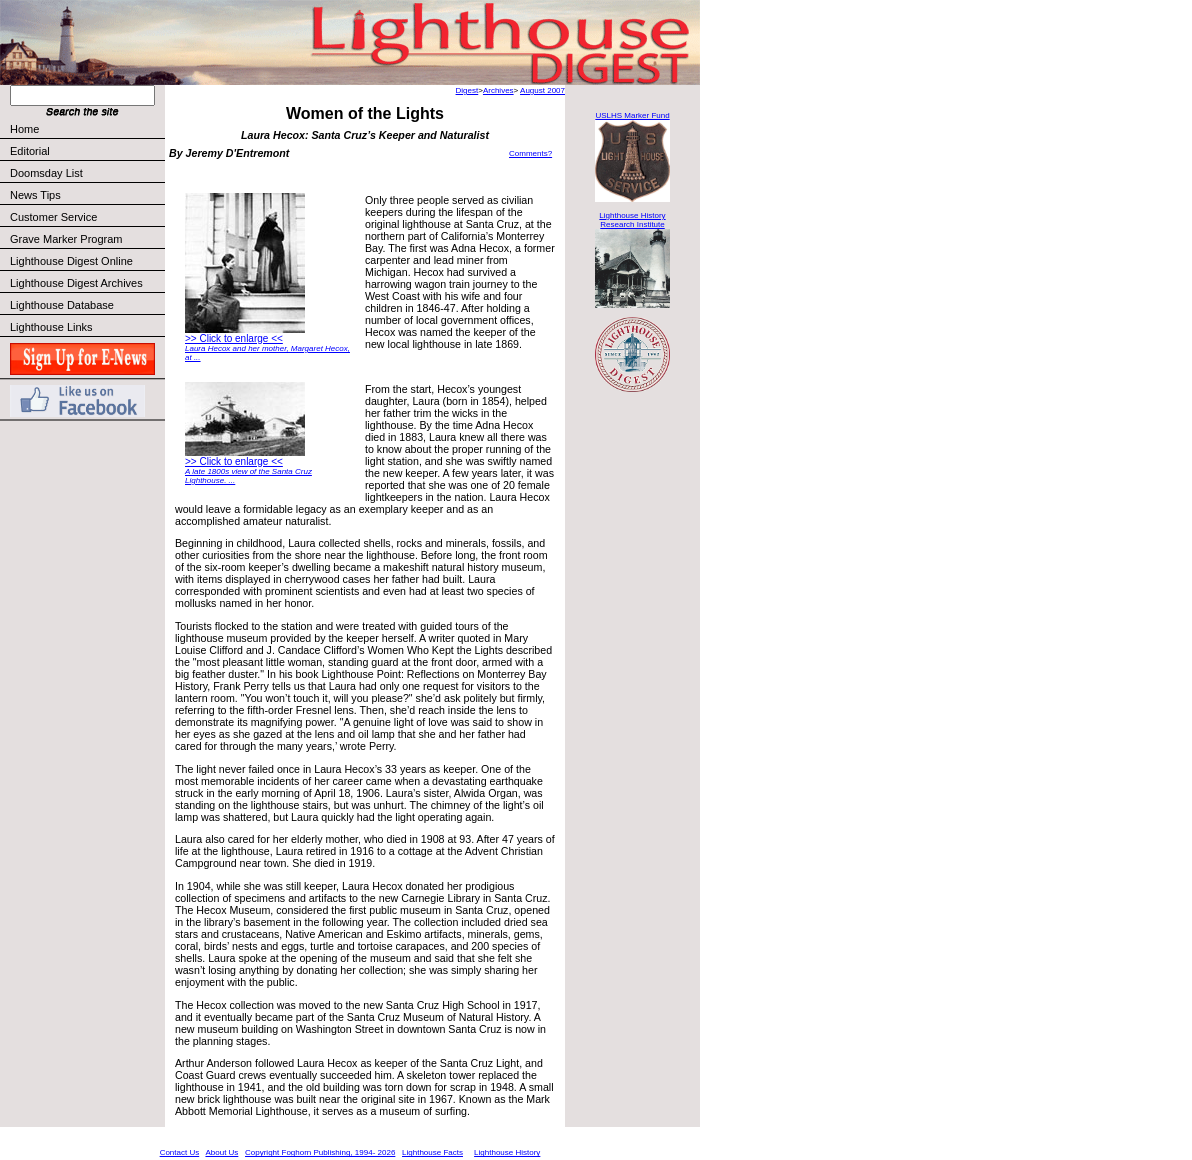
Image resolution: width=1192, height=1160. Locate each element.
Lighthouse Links (51, 327)
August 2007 (542, 90)
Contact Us (180, 1152)
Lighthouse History (507, 1152)
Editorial (86, 151)
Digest (467, 90)
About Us (221, 1152)
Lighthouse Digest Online (71, 261)
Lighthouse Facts (432, 1152)
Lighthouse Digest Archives (76, 283)
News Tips (35, 195)
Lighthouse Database (62, 305)
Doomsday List (46, 173)
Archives (498, 90)
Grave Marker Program (66, 239)
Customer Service (86, 217)
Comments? (530, 153)
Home (24, 129)
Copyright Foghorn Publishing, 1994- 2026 (320, 1152)
